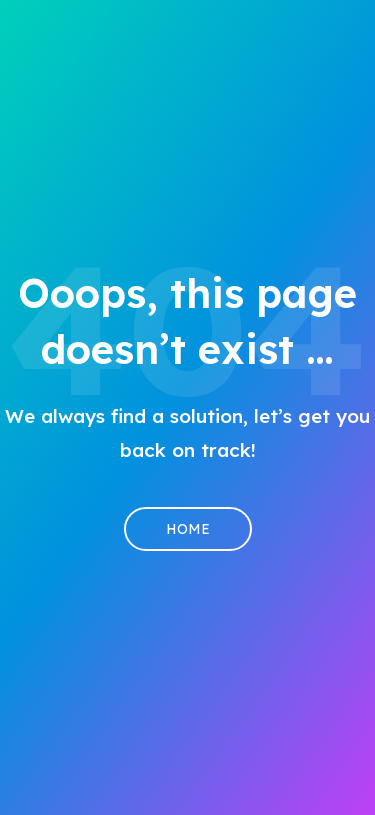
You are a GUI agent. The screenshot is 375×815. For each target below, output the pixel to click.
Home (188, 529)
